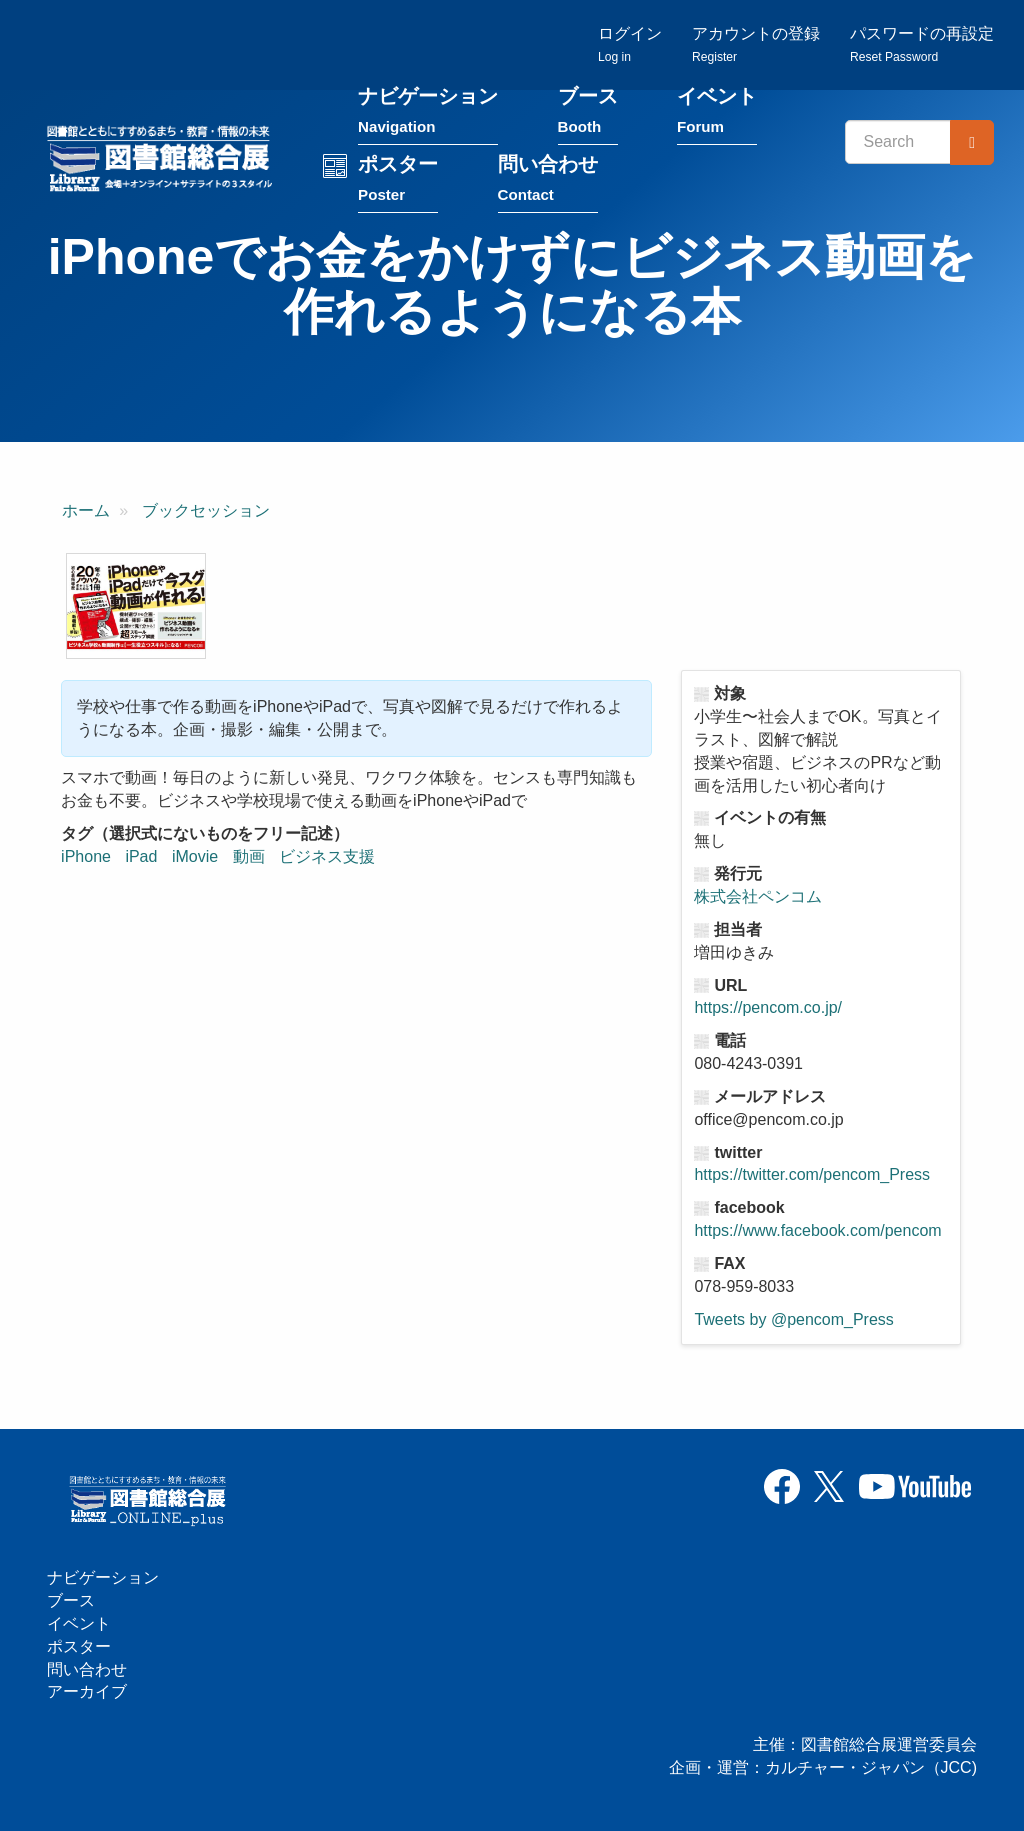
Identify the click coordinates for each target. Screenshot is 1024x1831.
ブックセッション (206, 513)
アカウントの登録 (756, 45)
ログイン (630, 45)
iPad (141, 859)
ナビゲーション (438, 118)
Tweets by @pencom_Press (793, 1321)
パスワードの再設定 (922, 45)
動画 (249, 859)
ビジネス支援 (327, 859)
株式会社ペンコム (758, 899)
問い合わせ (557, 186)
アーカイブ (87, 1691)
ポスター (408, 186)
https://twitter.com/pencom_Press (812, 1177)
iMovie (195, 859)
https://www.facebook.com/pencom (817, 1233)
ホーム (86, 513)
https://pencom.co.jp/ (768, 1010)
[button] (136, 609)
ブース (597, 118)
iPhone (86, 859)
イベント (727, 118)
